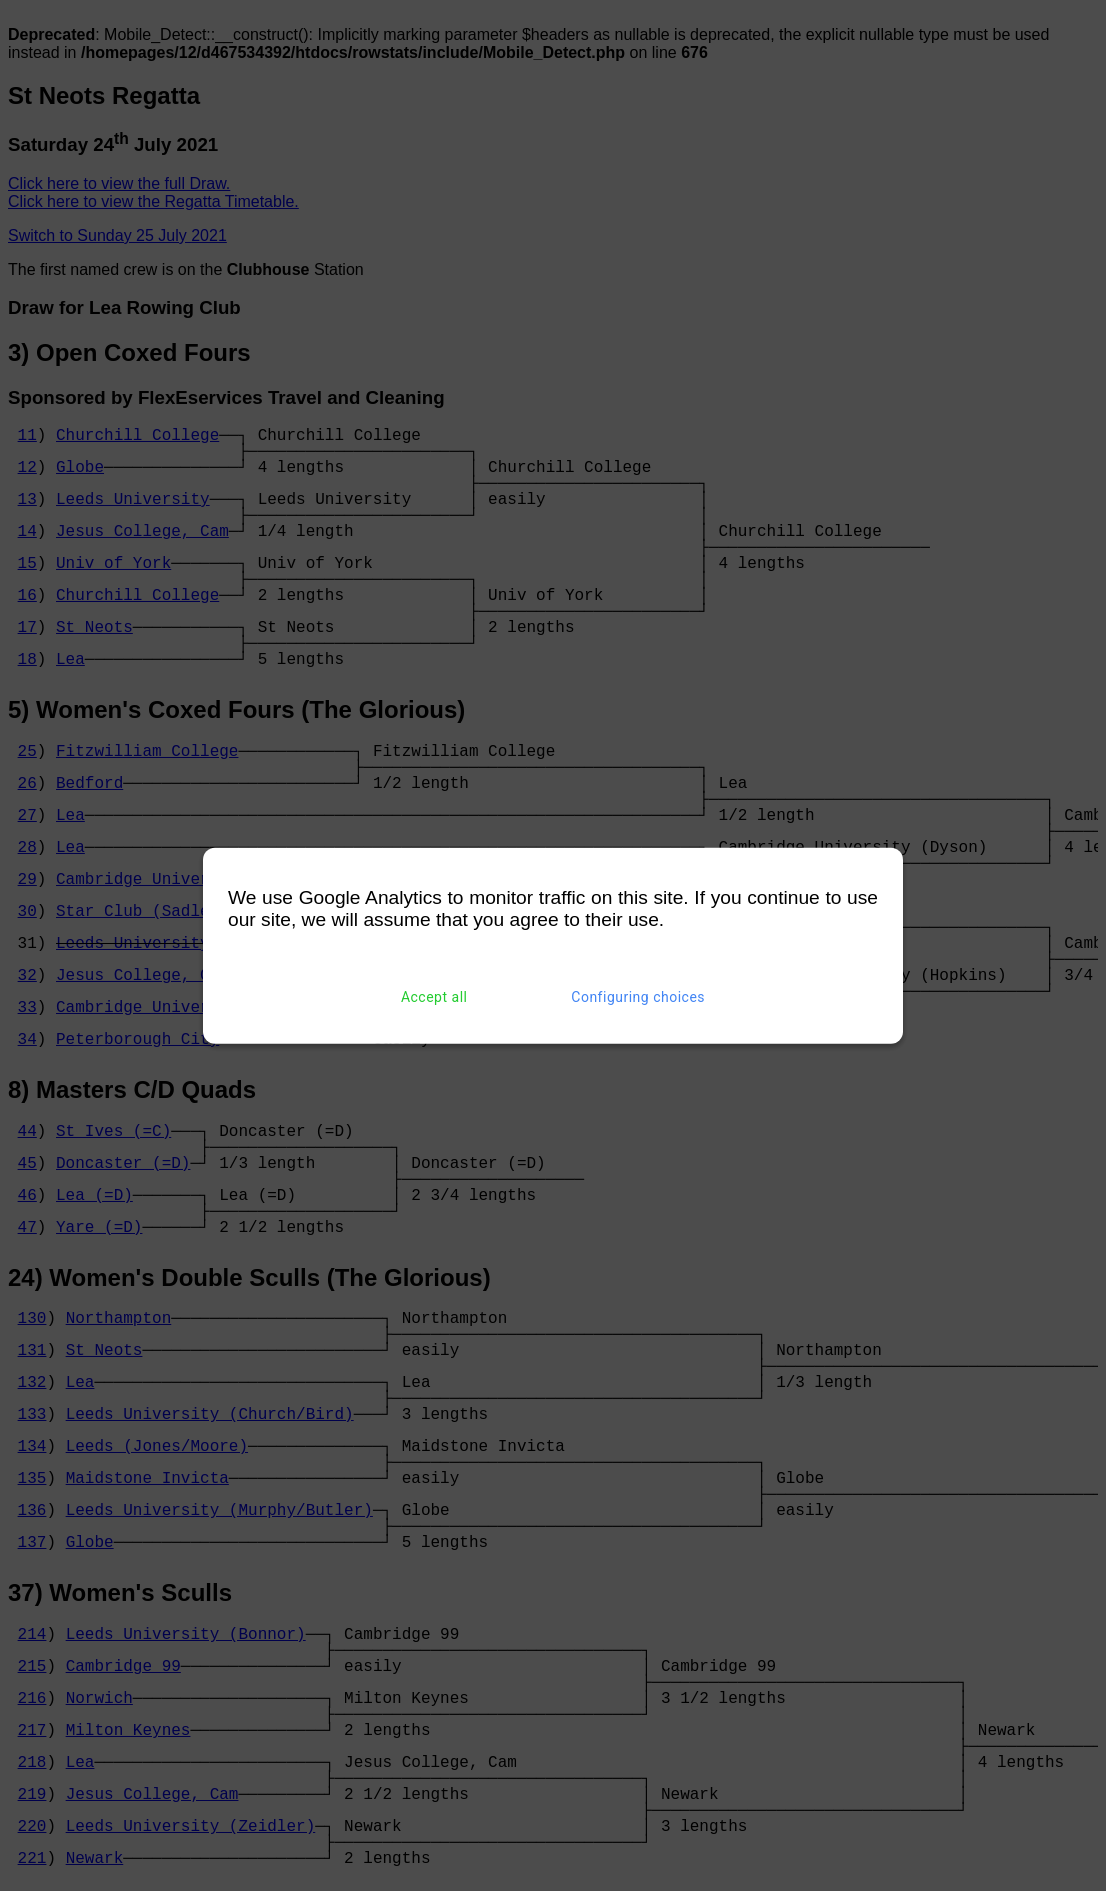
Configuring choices (638, 997)
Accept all (434, 997)
